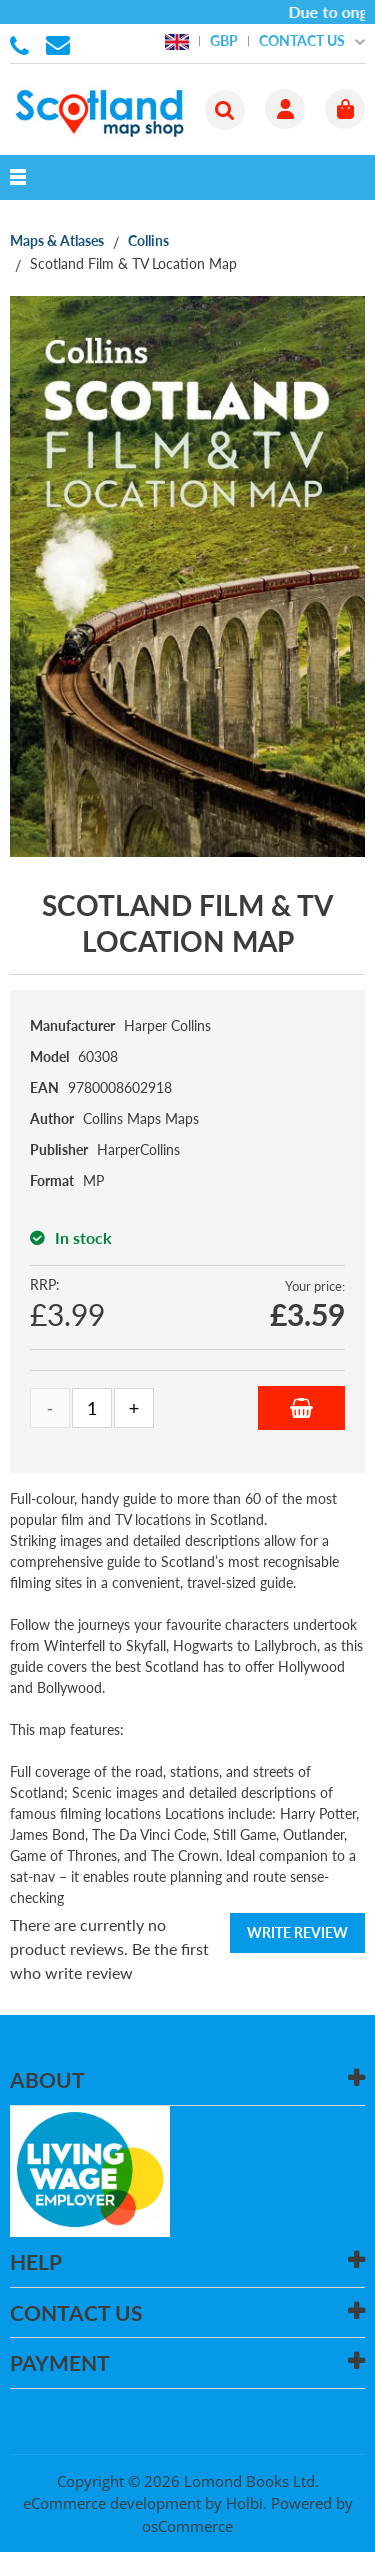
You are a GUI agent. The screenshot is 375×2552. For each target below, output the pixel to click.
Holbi (244, 2503)
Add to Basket (301, 1408)
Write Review (297, 1932)
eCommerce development (112, 2503)
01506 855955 (23, 44)
